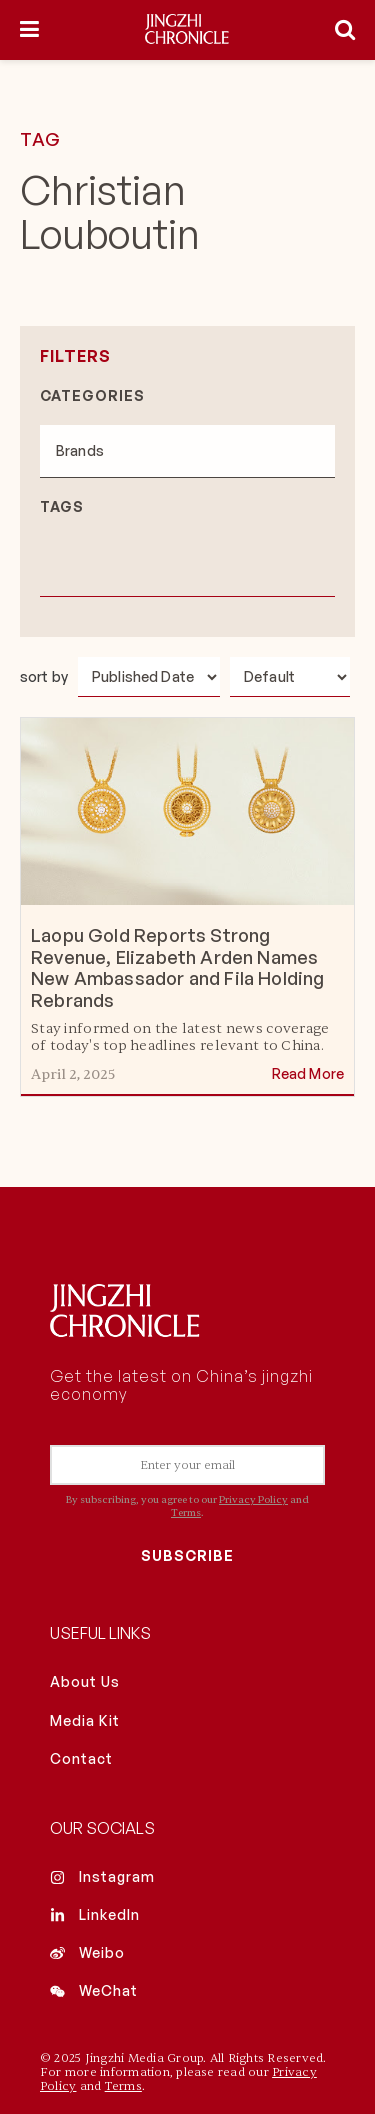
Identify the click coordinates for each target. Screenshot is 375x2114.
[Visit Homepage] (187, 30)
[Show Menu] (29, 30)
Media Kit (85, 1720)
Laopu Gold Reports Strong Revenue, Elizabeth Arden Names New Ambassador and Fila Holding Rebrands (178, 967)
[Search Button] (345, 30)
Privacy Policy (253, 1499)
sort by (44, 676)
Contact (81, 1758)
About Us (85, 1681)
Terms (186, 1512)
